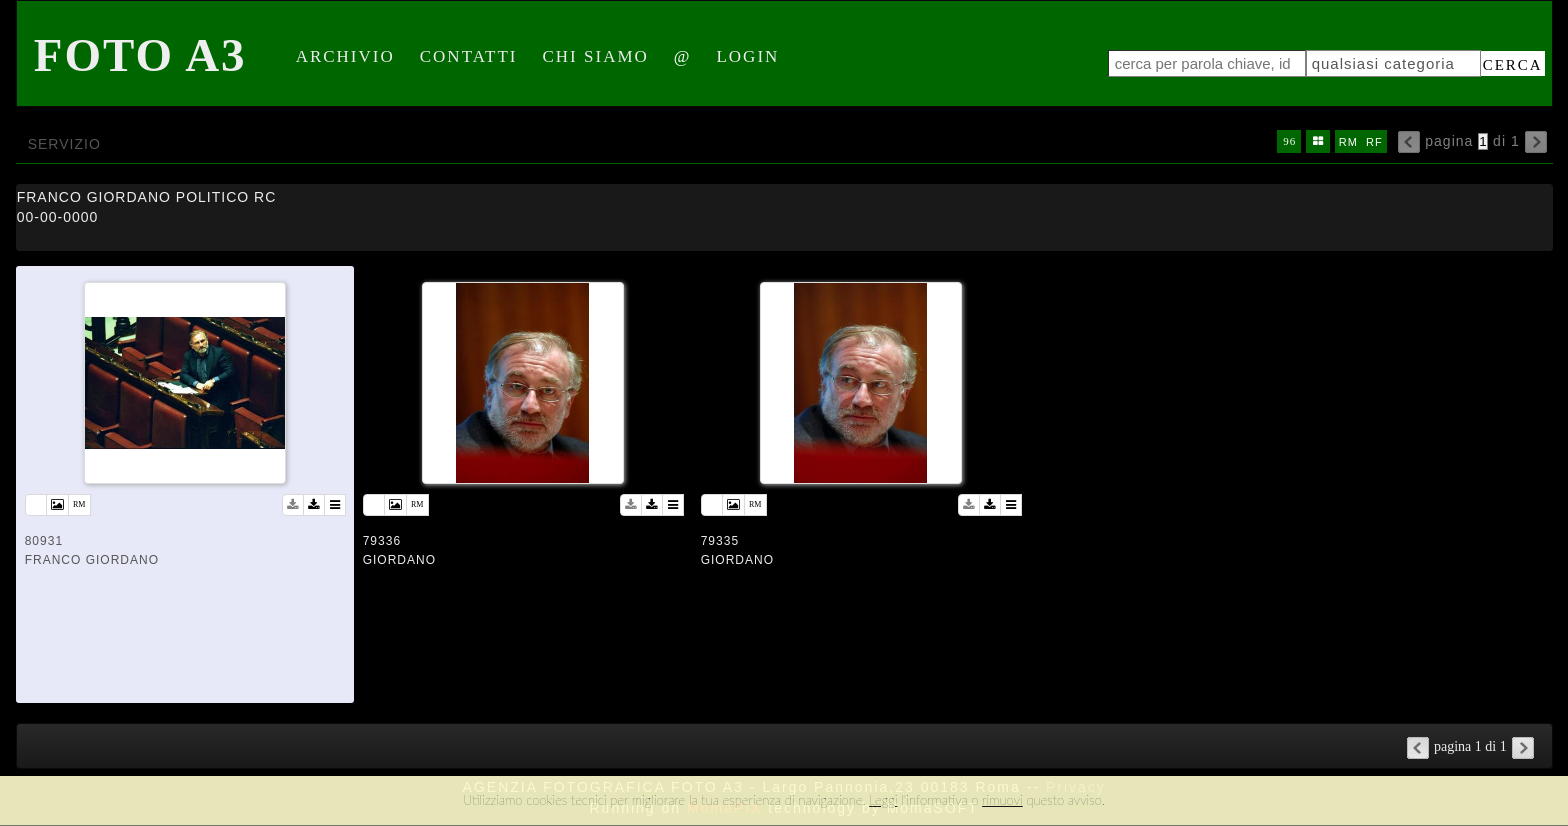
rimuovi (1002, 800)
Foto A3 (140, 55)
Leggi (883, 800)
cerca (1513, 65)
